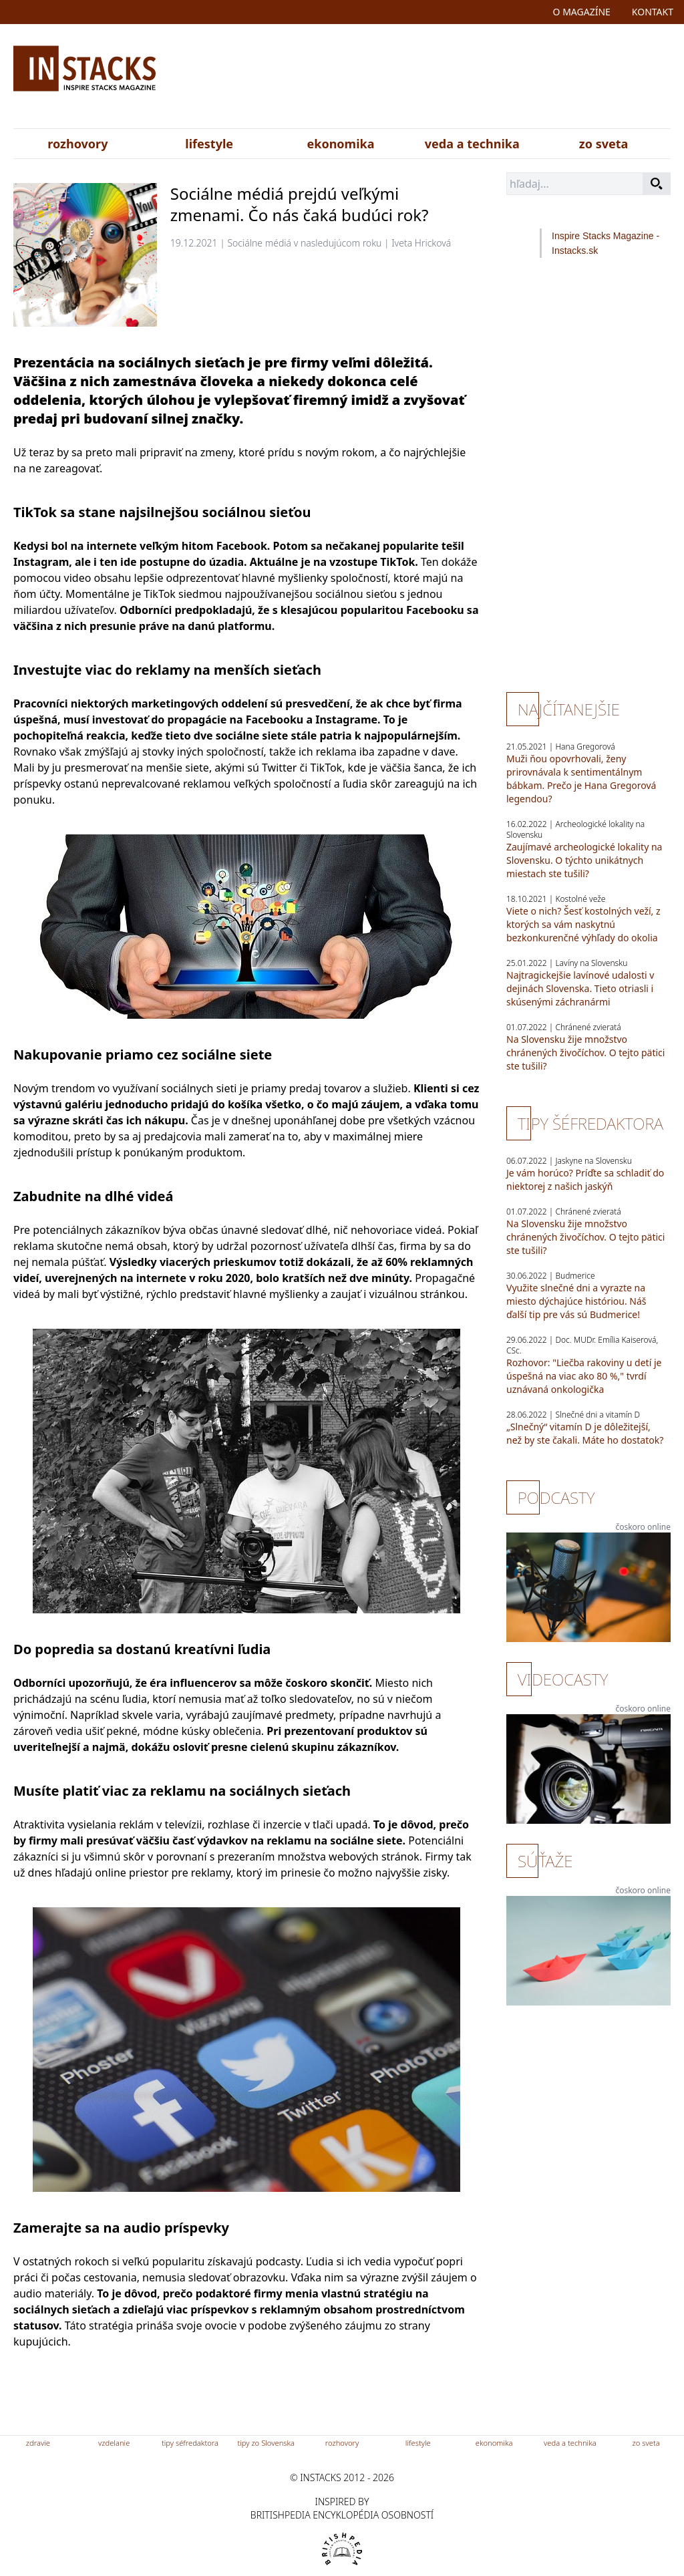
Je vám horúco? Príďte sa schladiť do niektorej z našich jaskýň (585, 1179)
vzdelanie (114, 2443)
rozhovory (77, 144)
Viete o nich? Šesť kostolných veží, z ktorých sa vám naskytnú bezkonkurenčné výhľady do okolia (583, 924)
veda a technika (472, 144)
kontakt (652, 11)
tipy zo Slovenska (266, 2443)
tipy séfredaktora (190, 2443)
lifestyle (209, 144)
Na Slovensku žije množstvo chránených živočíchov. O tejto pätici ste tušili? (585, 1052)
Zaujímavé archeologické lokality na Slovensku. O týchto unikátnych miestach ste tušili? (584, 860)
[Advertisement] (448, 78)
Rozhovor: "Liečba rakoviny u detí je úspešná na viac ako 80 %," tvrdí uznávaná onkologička (583, 1376)
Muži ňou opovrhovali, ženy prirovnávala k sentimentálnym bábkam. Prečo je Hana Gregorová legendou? (581, 778)
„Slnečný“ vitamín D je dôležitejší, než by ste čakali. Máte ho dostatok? (584, 1433)
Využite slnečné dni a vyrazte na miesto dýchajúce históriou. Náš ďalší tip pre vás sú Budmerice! (576, 1301)
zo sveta (603, 144)
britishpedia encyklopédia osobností (342, 2515)
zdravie (38, 2443)
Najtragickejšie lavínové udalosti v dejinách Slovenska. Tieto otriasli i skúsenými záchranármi (580, 988)
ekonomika (341, 144)
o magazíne (582, 11)
